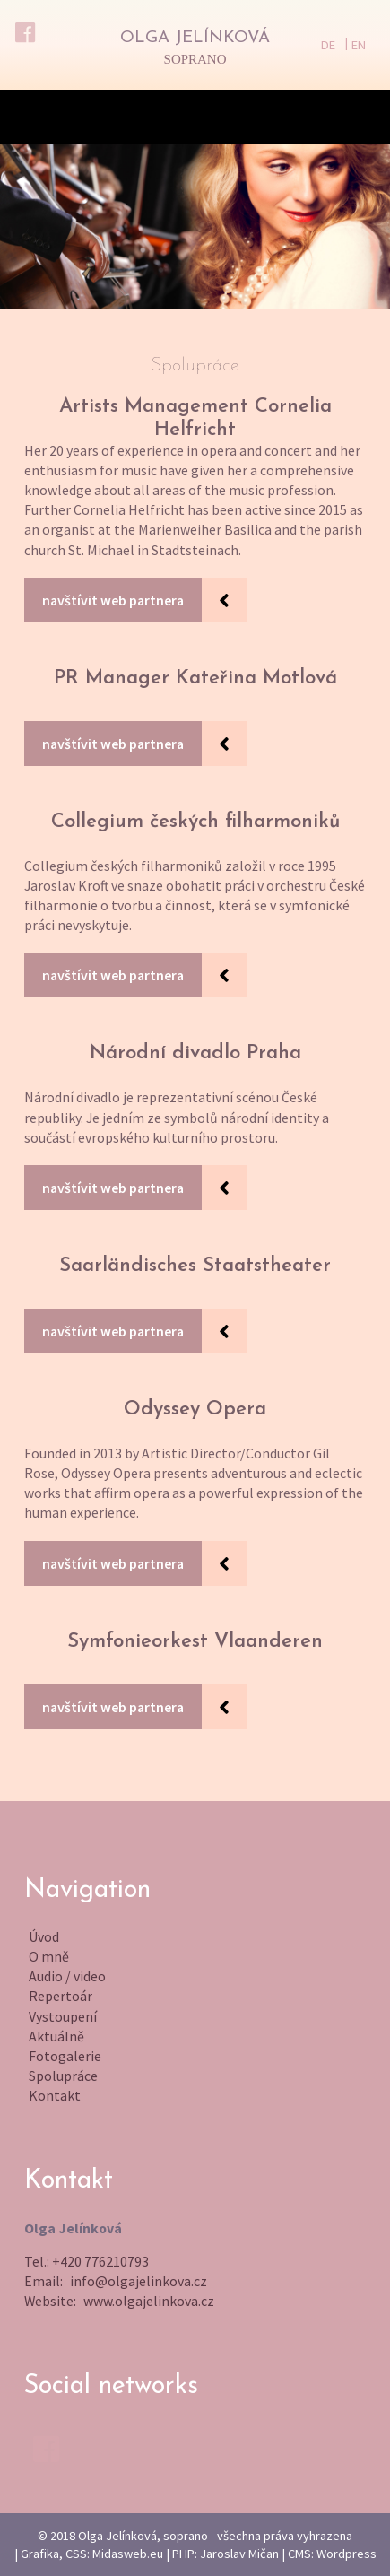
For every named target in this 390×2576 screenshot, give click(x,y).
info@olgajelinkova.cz (138, 2281)
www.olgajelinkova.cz (148, 2301)
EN (358, 45)
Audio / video (67, 1976)
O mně (49, 1956)
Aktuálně (56, 2036)
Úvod (44, 1936)
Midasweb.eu (127, 2554)
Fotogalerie (65, 2056)
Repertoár (60, 1996)
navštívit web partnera (113, 600)
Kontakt (55, 2095)
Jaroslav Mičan (239, 2554)
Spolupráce (63, 2075)
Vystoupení (63, 2016)
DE (328, 45)
